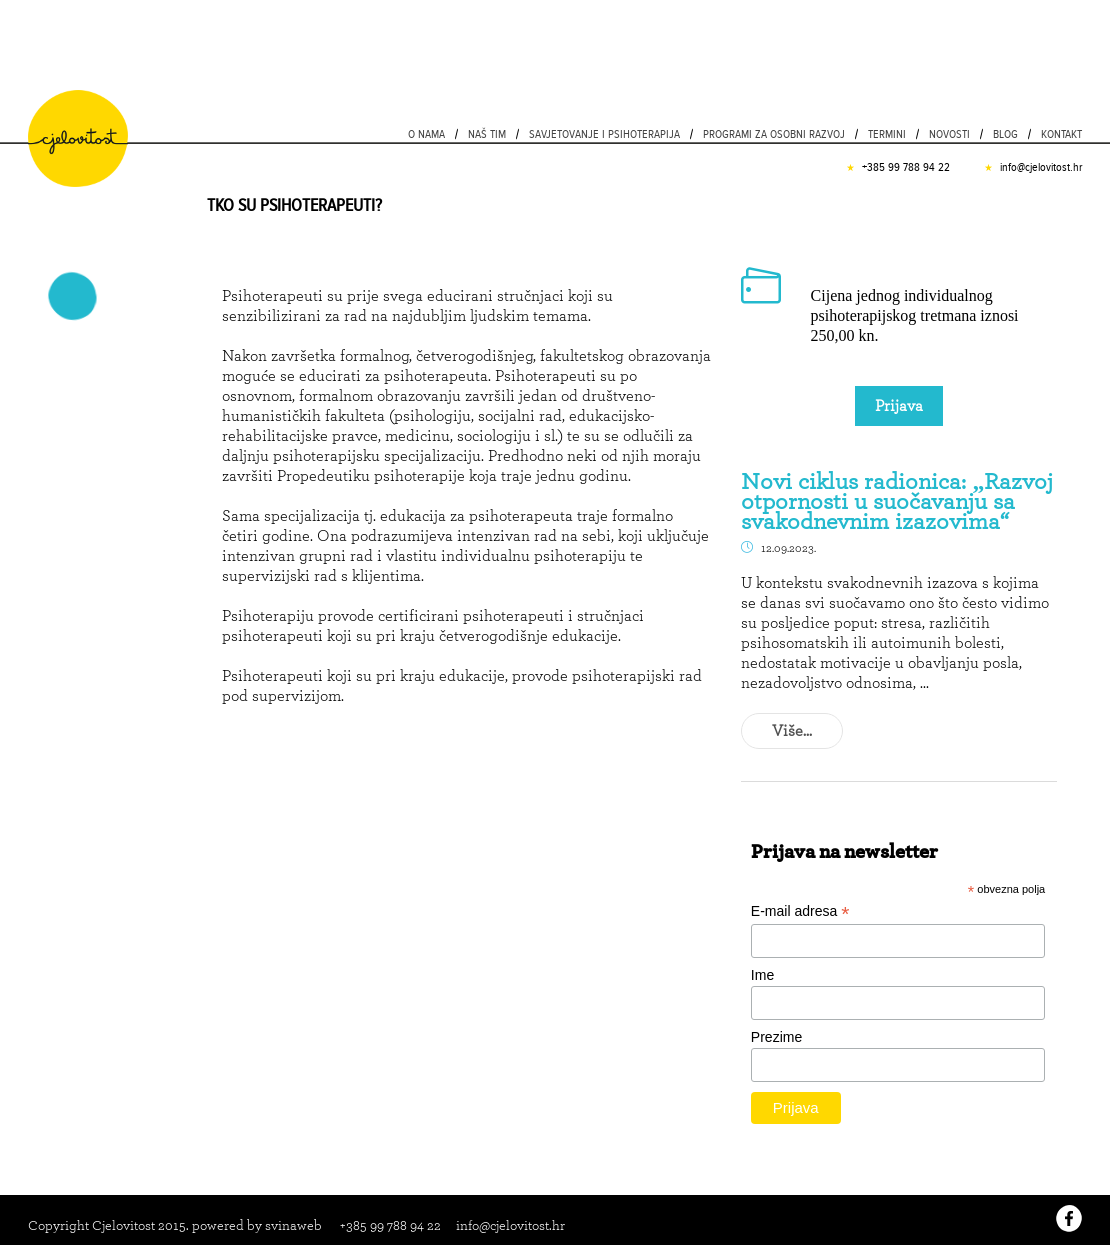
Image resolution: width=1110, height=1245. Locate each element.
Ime (762, 975)
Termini (887, 134)
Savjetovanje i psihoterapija (604, 134)
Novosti (949, 134)
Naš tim (487, 134)
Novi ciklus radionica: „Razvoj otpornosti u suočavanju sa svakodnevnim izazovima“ (897, 501)
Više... (792, 730)
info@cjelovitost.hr (1041, 167)
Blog (1005, 134)
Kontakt (1061, 134)
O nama (426, 134)
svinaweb (293, 1225)
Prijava (899, 405)
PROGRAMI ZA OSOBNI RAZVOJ (774, 134)
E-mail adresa (800, 911)
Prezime (776, 1037)
